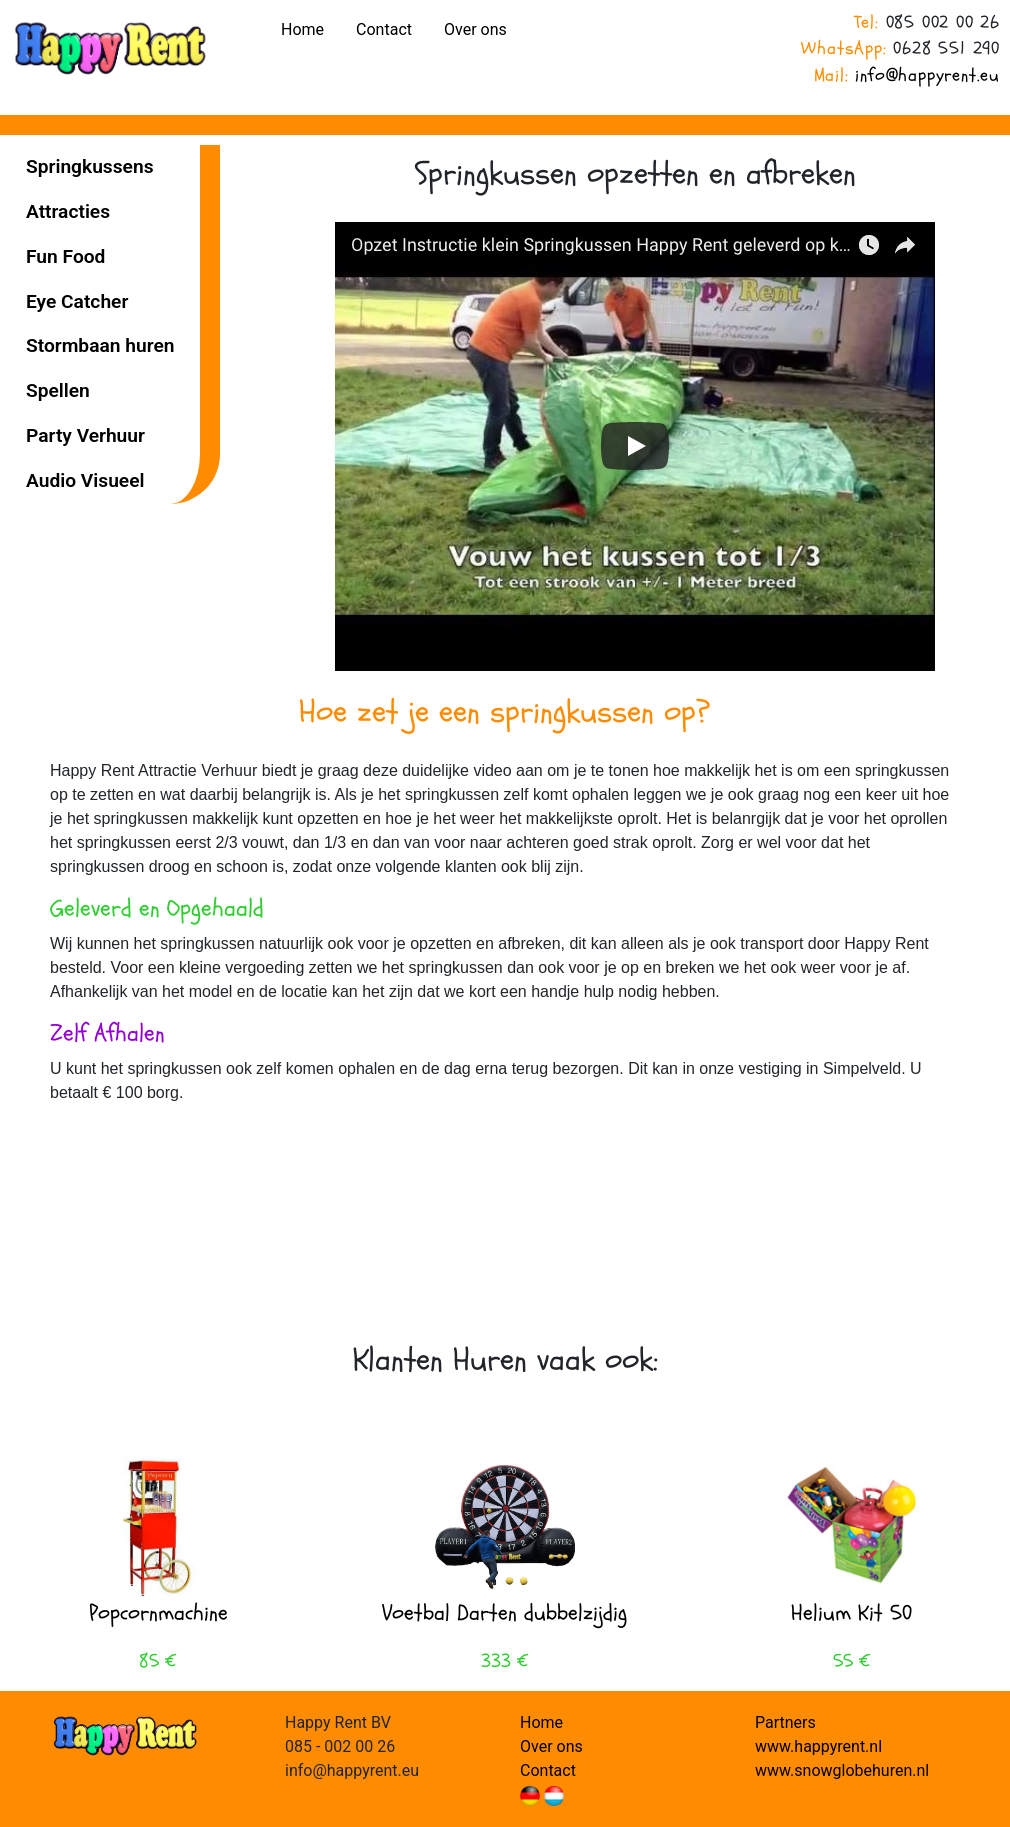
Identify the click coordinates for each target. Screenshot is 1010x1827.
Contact (384, 29)
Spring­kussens (90, 166)
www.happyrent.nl (818, 1746)
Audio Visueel (85, 480)
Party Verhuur (85, 435)
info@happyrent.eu (927, 75)
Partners (785, 1722)
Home (302, 29)
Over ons (475, 29)
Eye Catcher (77, 301)
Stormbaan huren (100, 345)
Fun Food (65, 256)
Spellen (58, 390)
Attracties (68, 211)
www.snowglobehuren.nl (842, 1770)
